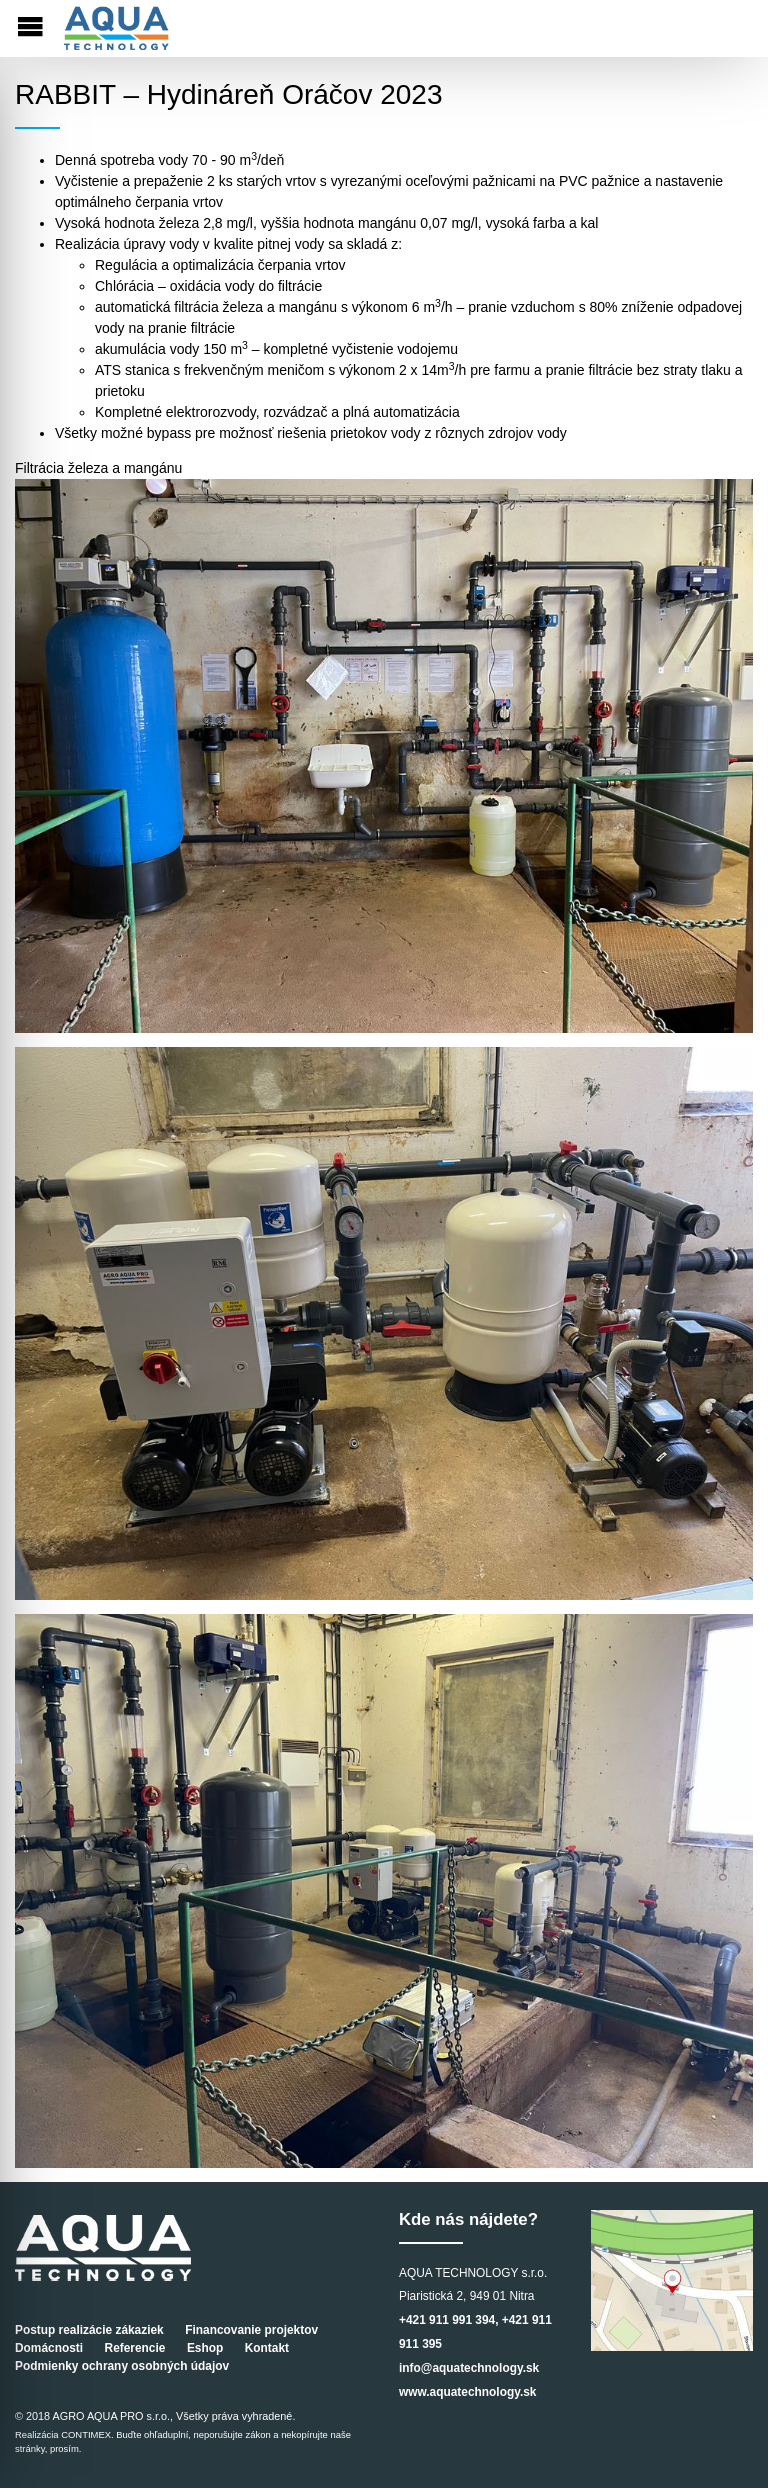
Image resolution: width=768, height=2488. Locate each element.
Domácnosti (49, 2348)
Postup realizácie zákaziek (89, 2330)
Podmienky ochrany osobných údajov (122, 2366)
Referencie (135, 2348)
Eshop (205, 2348)
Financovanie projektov (251, 2330)
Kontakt (267, 2348)
